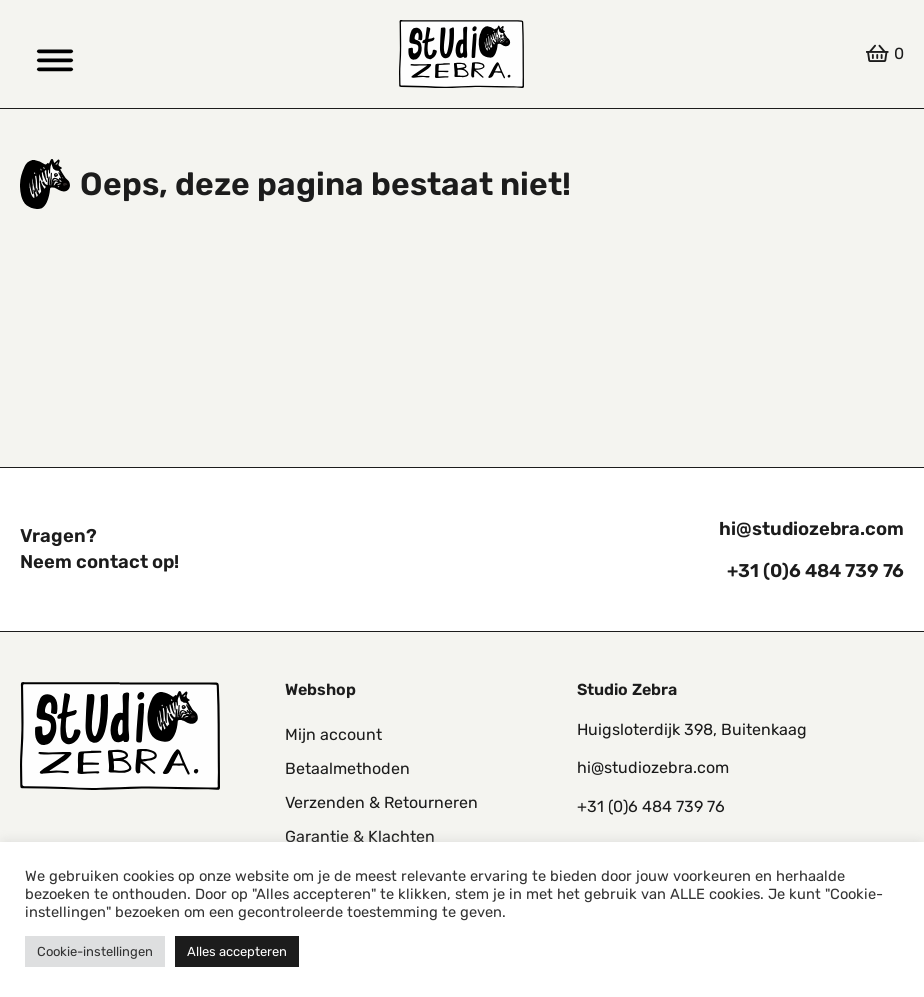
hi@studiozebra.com (811, 529)
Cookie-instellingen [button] (95, 951)
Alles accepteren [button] (237, 951)
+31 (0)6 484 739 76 (815, 571)
